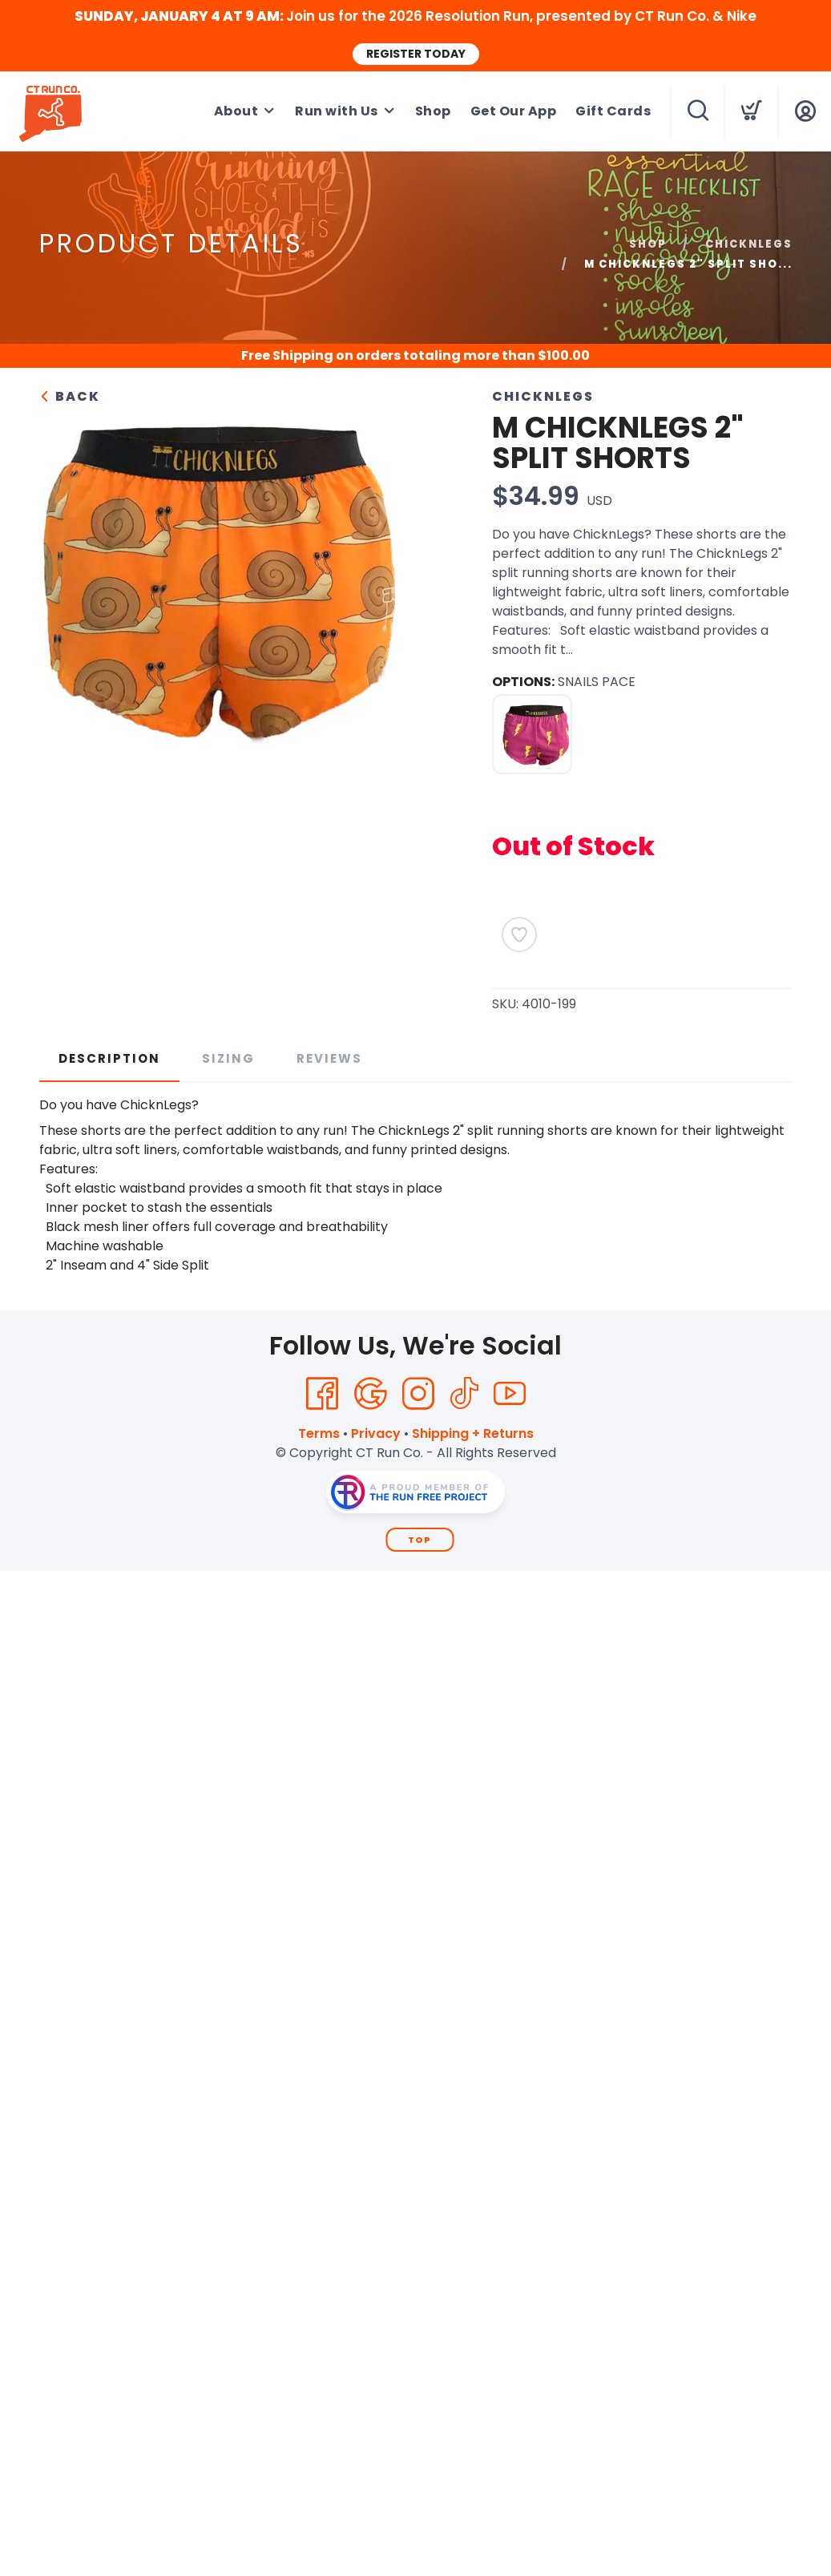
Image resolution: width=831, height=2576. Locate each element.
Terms (319, 1433)
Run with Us (336, 111)
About (236, 111)
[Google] (370, 1394)
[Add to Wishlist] (519, 934)
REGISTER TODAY (416, 54)
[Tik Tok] (464, 1394)
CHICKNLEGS (749, 244)
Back (69, 396)
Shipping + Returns (473, 1433)
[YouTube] (510, 1394)
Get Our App (513, 111)
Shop (433, 111)
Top (419, 1539)
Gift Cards (613, 111)
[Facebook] (322, 1394)
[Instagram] (418, 1394)
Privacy (376, 1433)
